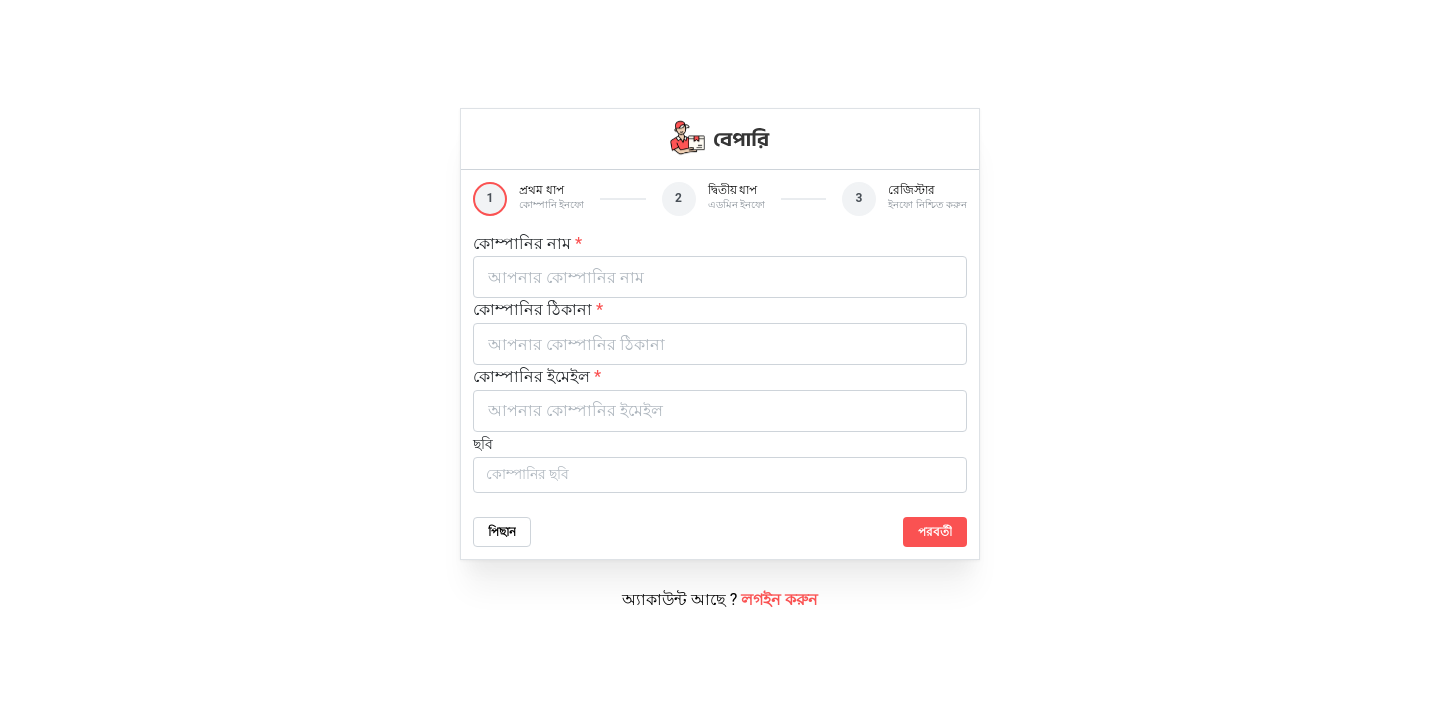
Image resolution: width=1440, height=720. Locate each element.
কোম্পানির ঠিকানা (538, 309)
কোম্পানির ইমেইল (537, 376)
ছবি (483, 444)
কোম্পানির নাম (527, 243)
